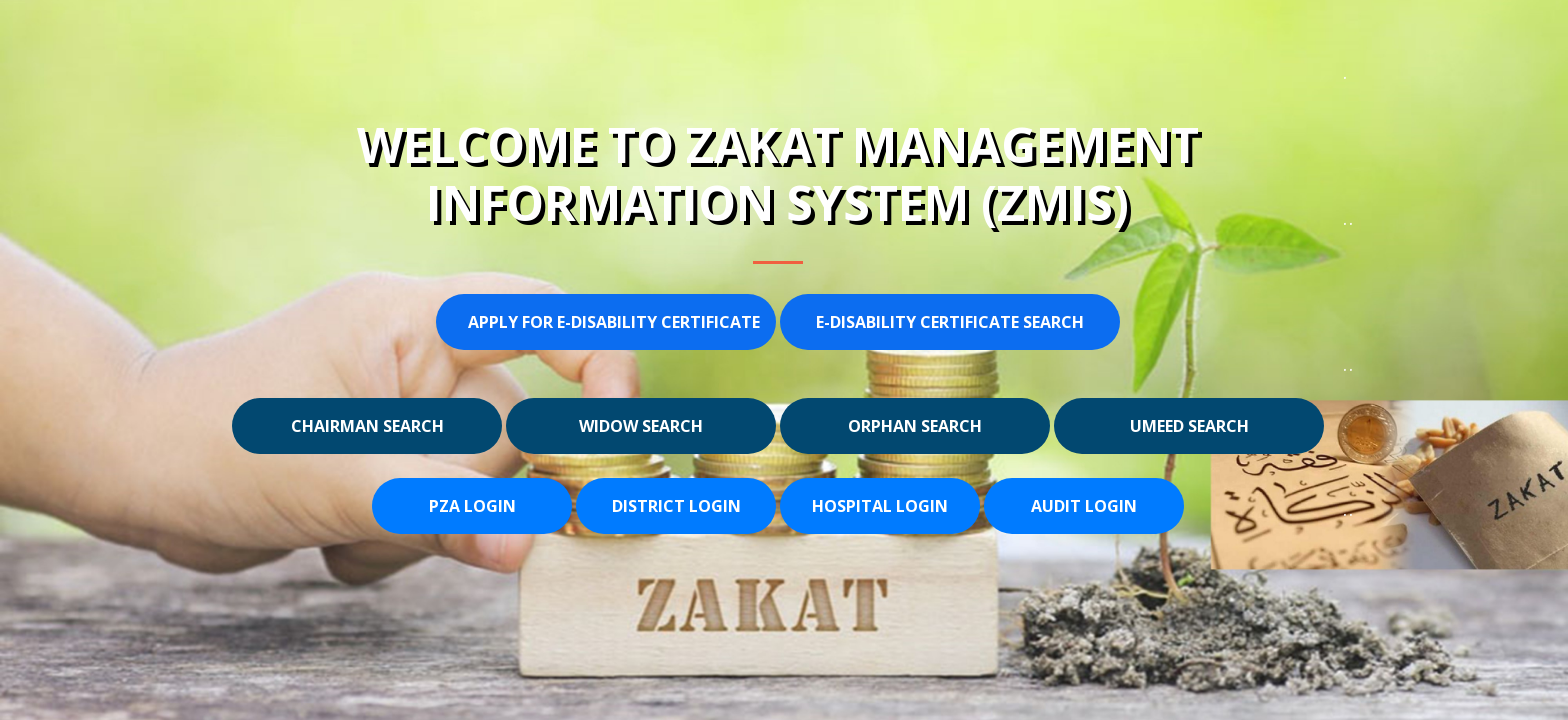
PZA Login (472, 506)
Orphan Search (915, 426)
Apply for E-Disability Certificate (614, 322)
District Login (676, 506)
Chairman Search (367, 426)
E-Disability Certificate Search (950, 322)
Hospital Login (880, 506)
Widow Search (641, 426)
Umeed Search (1189, 426)
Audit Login (1084, 506)
